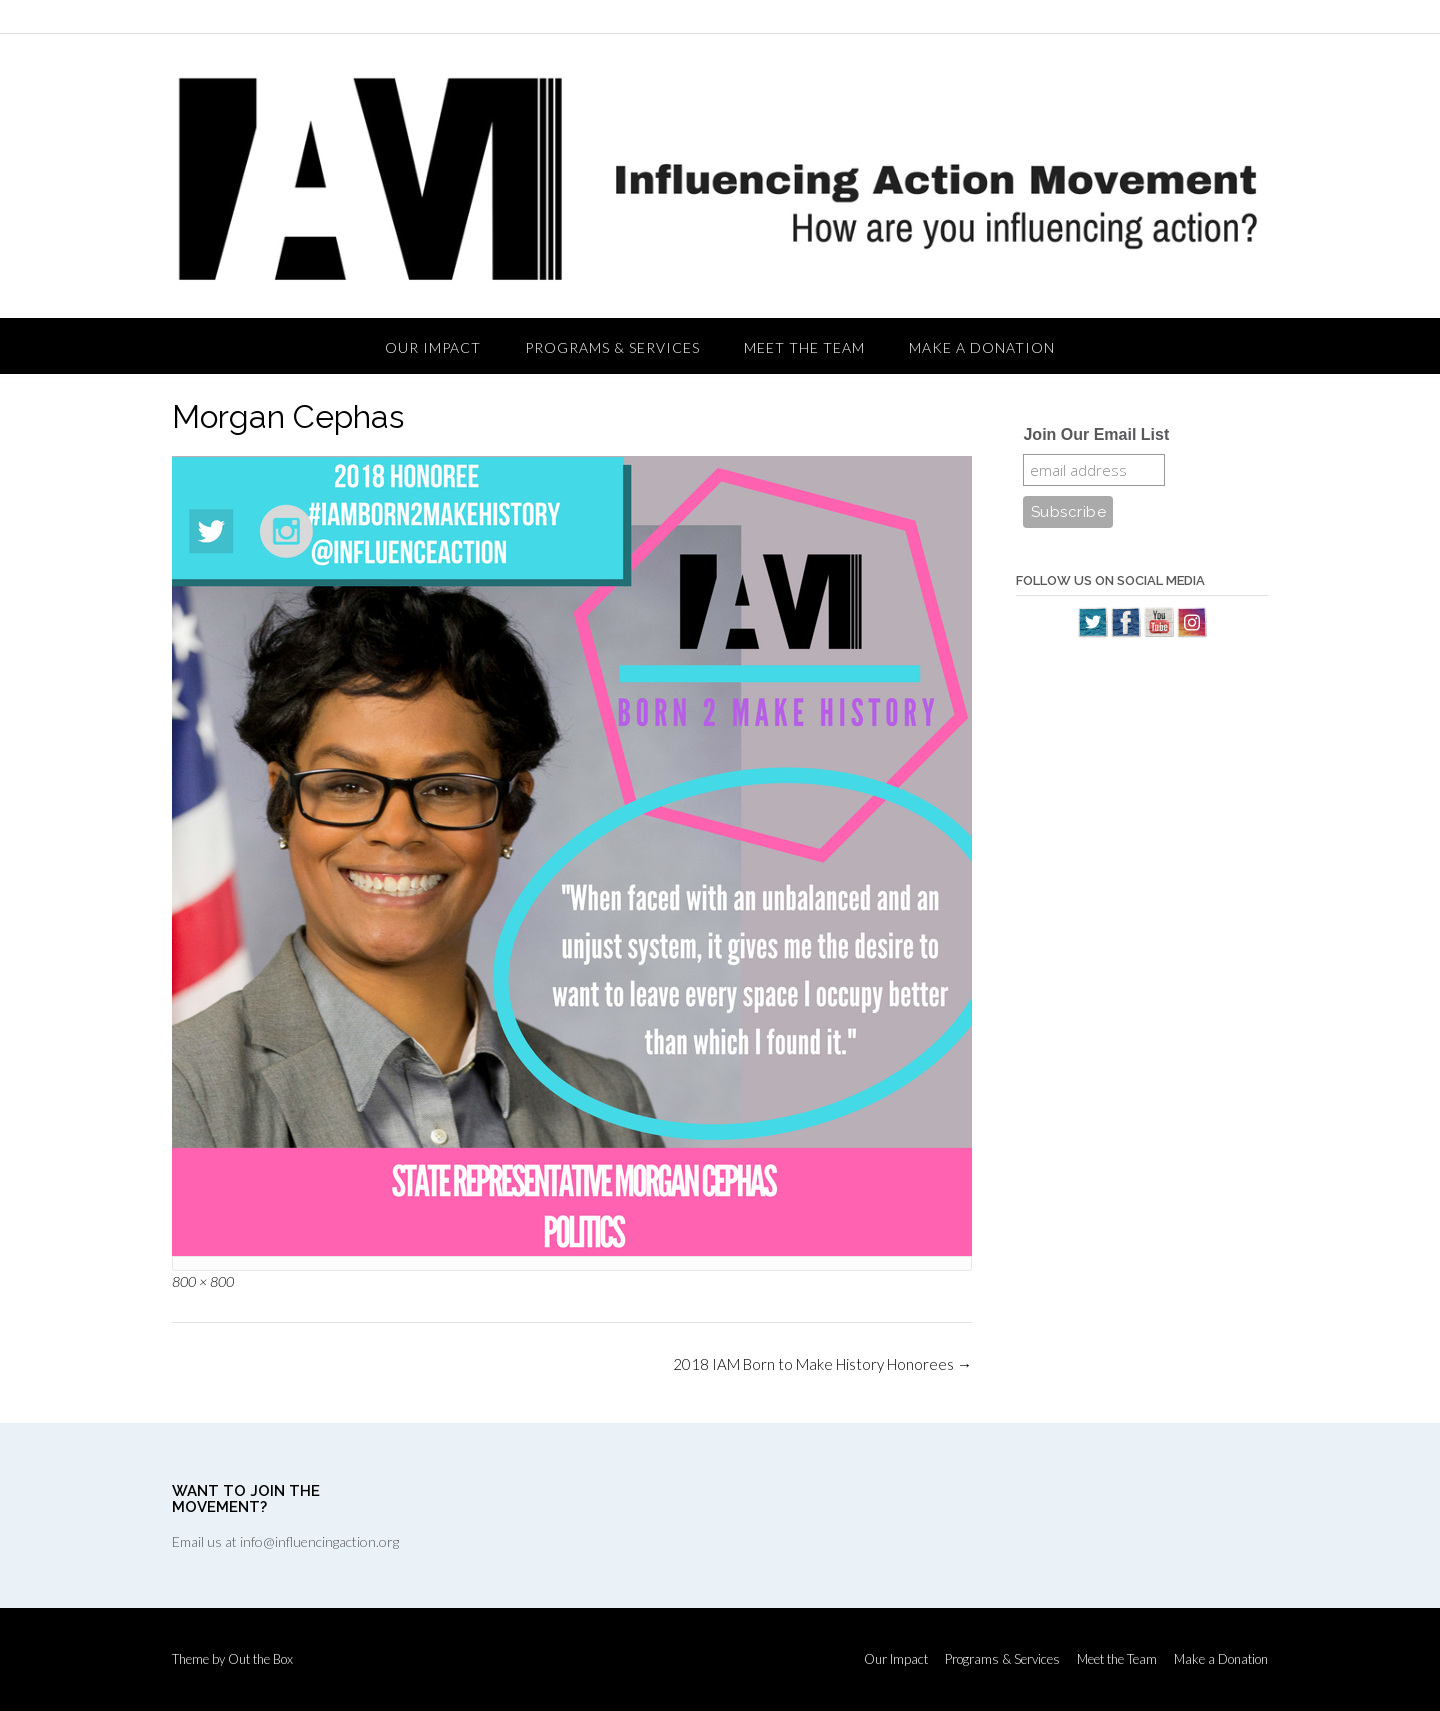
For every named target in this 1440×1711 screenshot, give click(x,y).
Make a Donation (982, 347)
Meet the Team (804, 347)
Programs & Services (612, 347)
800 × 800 (203, 1281)
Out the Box (260, 1659)
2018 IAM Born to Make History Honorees (822, 1364)
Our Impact (433, 347)
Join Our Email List (1096, 434)
